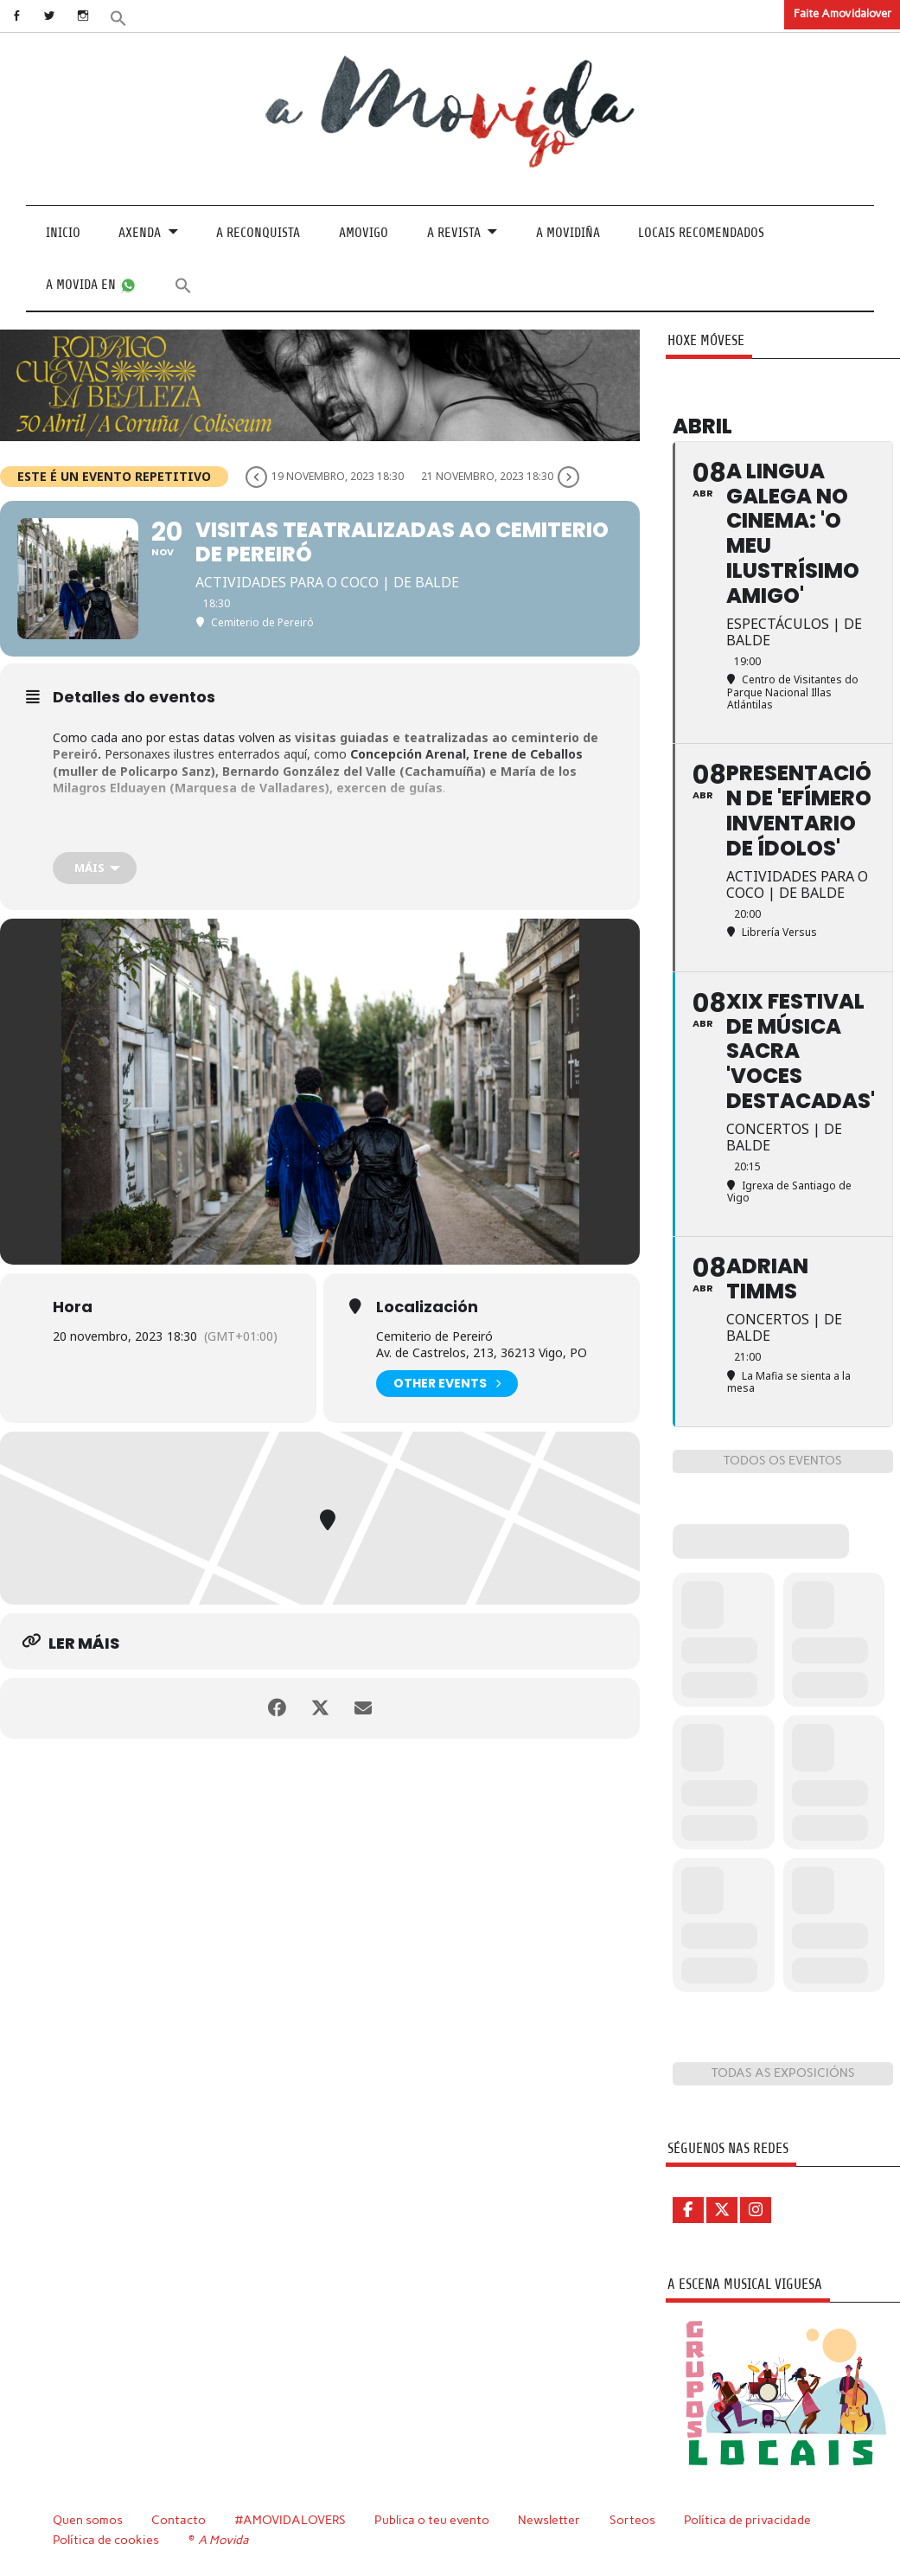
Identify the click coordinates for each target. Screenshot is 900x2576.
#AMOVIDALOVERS (290, 2520)
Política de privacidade (747, 2520)
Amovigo (363, 232)
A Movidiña (568, 232)
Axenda (139, 232)
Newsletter (549, 2520)
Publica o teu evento (431, 2520)
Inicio (63, 232)
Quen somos (88, 2520)
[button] (118, 17)
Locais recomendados (701, 232)
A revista (454, 232)
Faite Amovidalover (842, 13)
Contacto (178, 2520)
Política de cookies (106, 2540)
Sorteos (632, 2520)
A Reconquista (258, 232)
